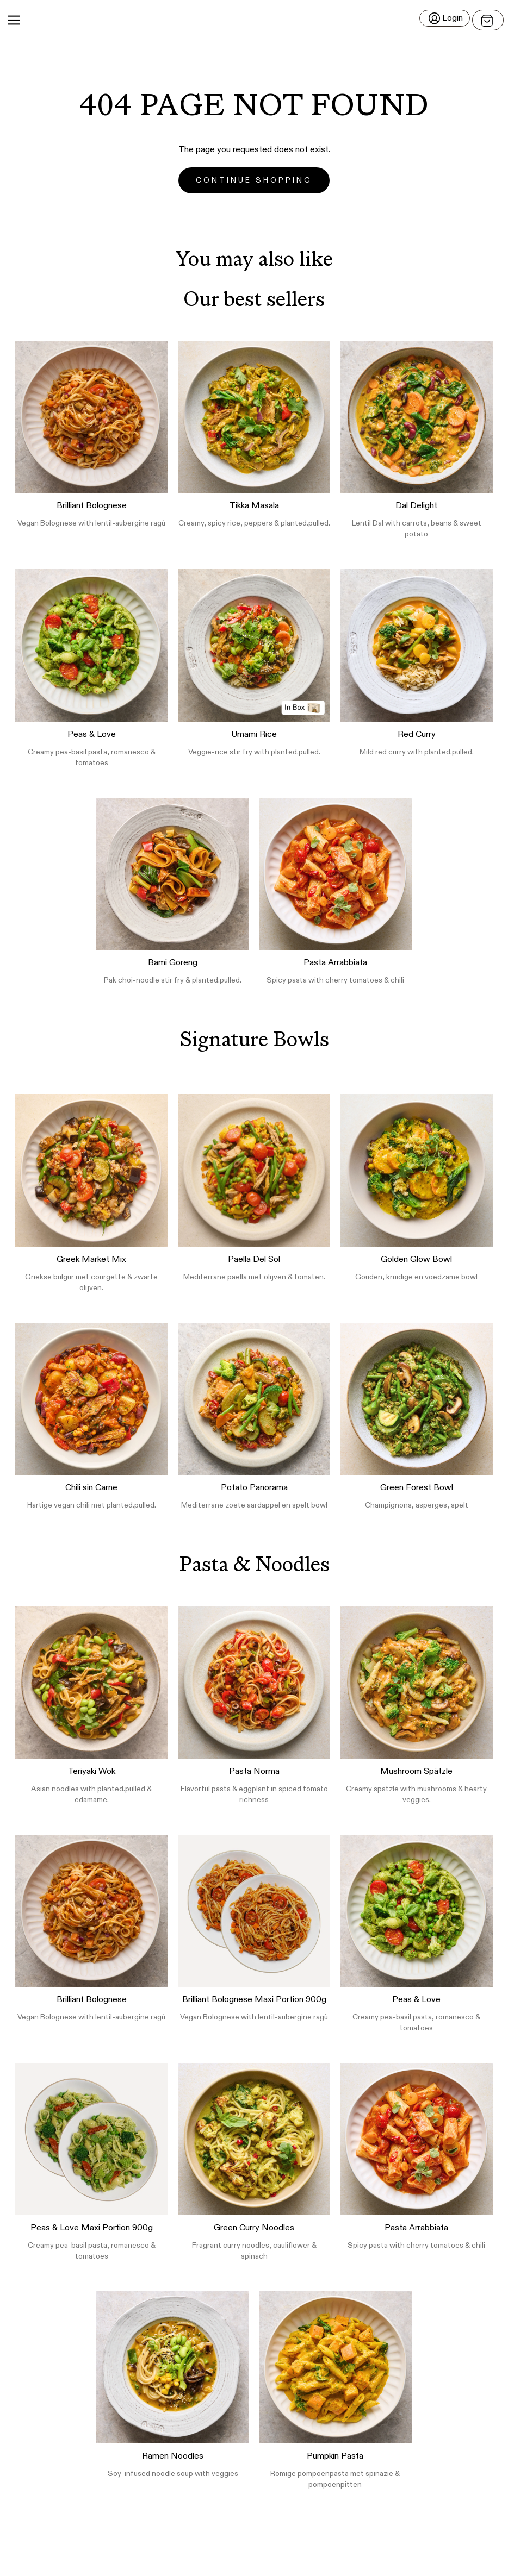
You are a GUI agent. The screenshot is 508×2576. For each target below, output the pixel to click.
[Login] (444, 18)
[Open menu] (488, 20)
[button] (254, 20)
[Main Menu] (13, 20)
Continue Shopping (254, 180)
